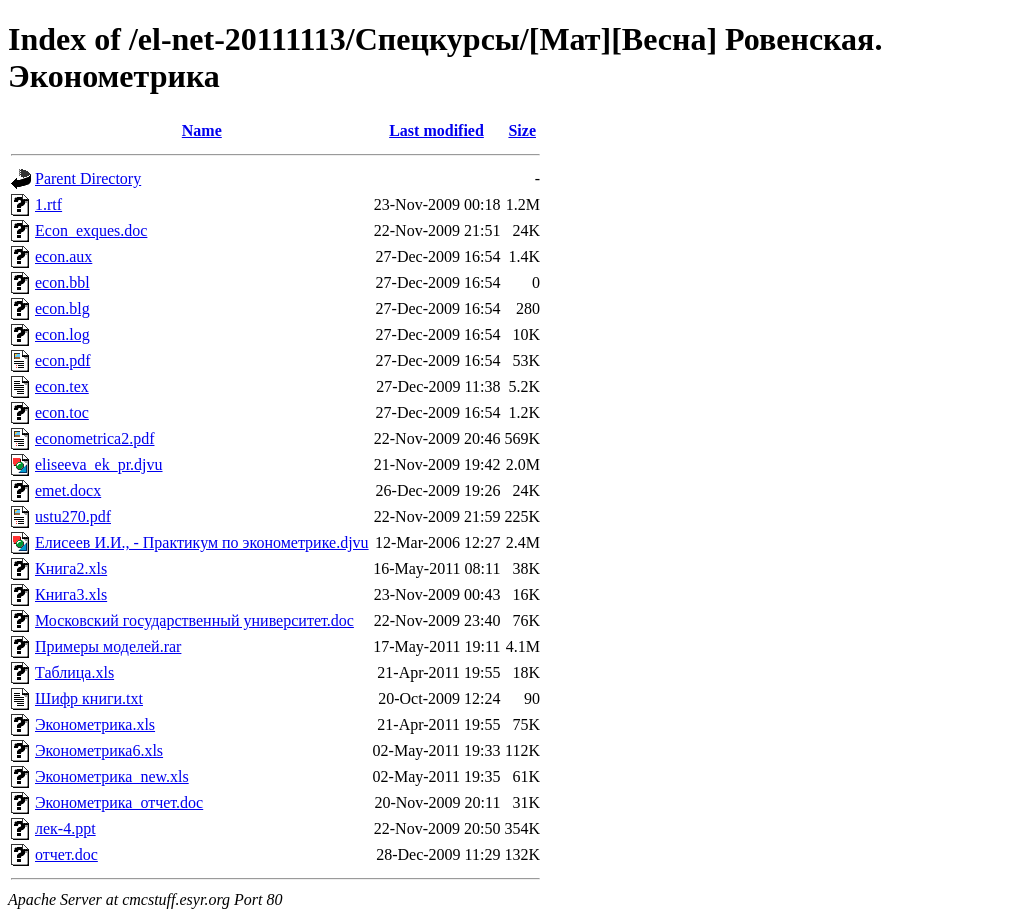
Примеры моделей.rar (108, 646)
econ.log (62, 334)
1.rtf (48, 204)
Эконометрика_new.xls (112, 776)
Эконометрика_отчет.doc (119, 802)
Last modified (436, 130)
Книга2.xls (71, 568)
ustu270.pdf (73, 516)
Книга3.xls (71, 594)
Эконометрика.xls (95, 724)
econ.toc (62, 412)
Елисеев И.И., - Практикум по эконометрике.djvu (202, 542)
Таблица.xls (74, 672)
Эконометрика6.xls (99, 750)
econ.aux (63, 256)
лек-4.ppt (65, 828)
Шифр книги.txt (89, 698)
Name (202, 130)
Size (522, 130)
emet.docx (68, 490)
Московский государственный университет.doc (194, 620)
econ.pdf (63, 360)
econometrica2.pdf (95, 438)
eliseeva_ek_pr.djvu (99, 464)
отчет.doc (66, 854)
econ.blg (62, 308)
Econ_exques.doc (91, 230)
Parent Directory (88, 178)
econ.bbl (62, 282)
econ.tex (62, 386)
